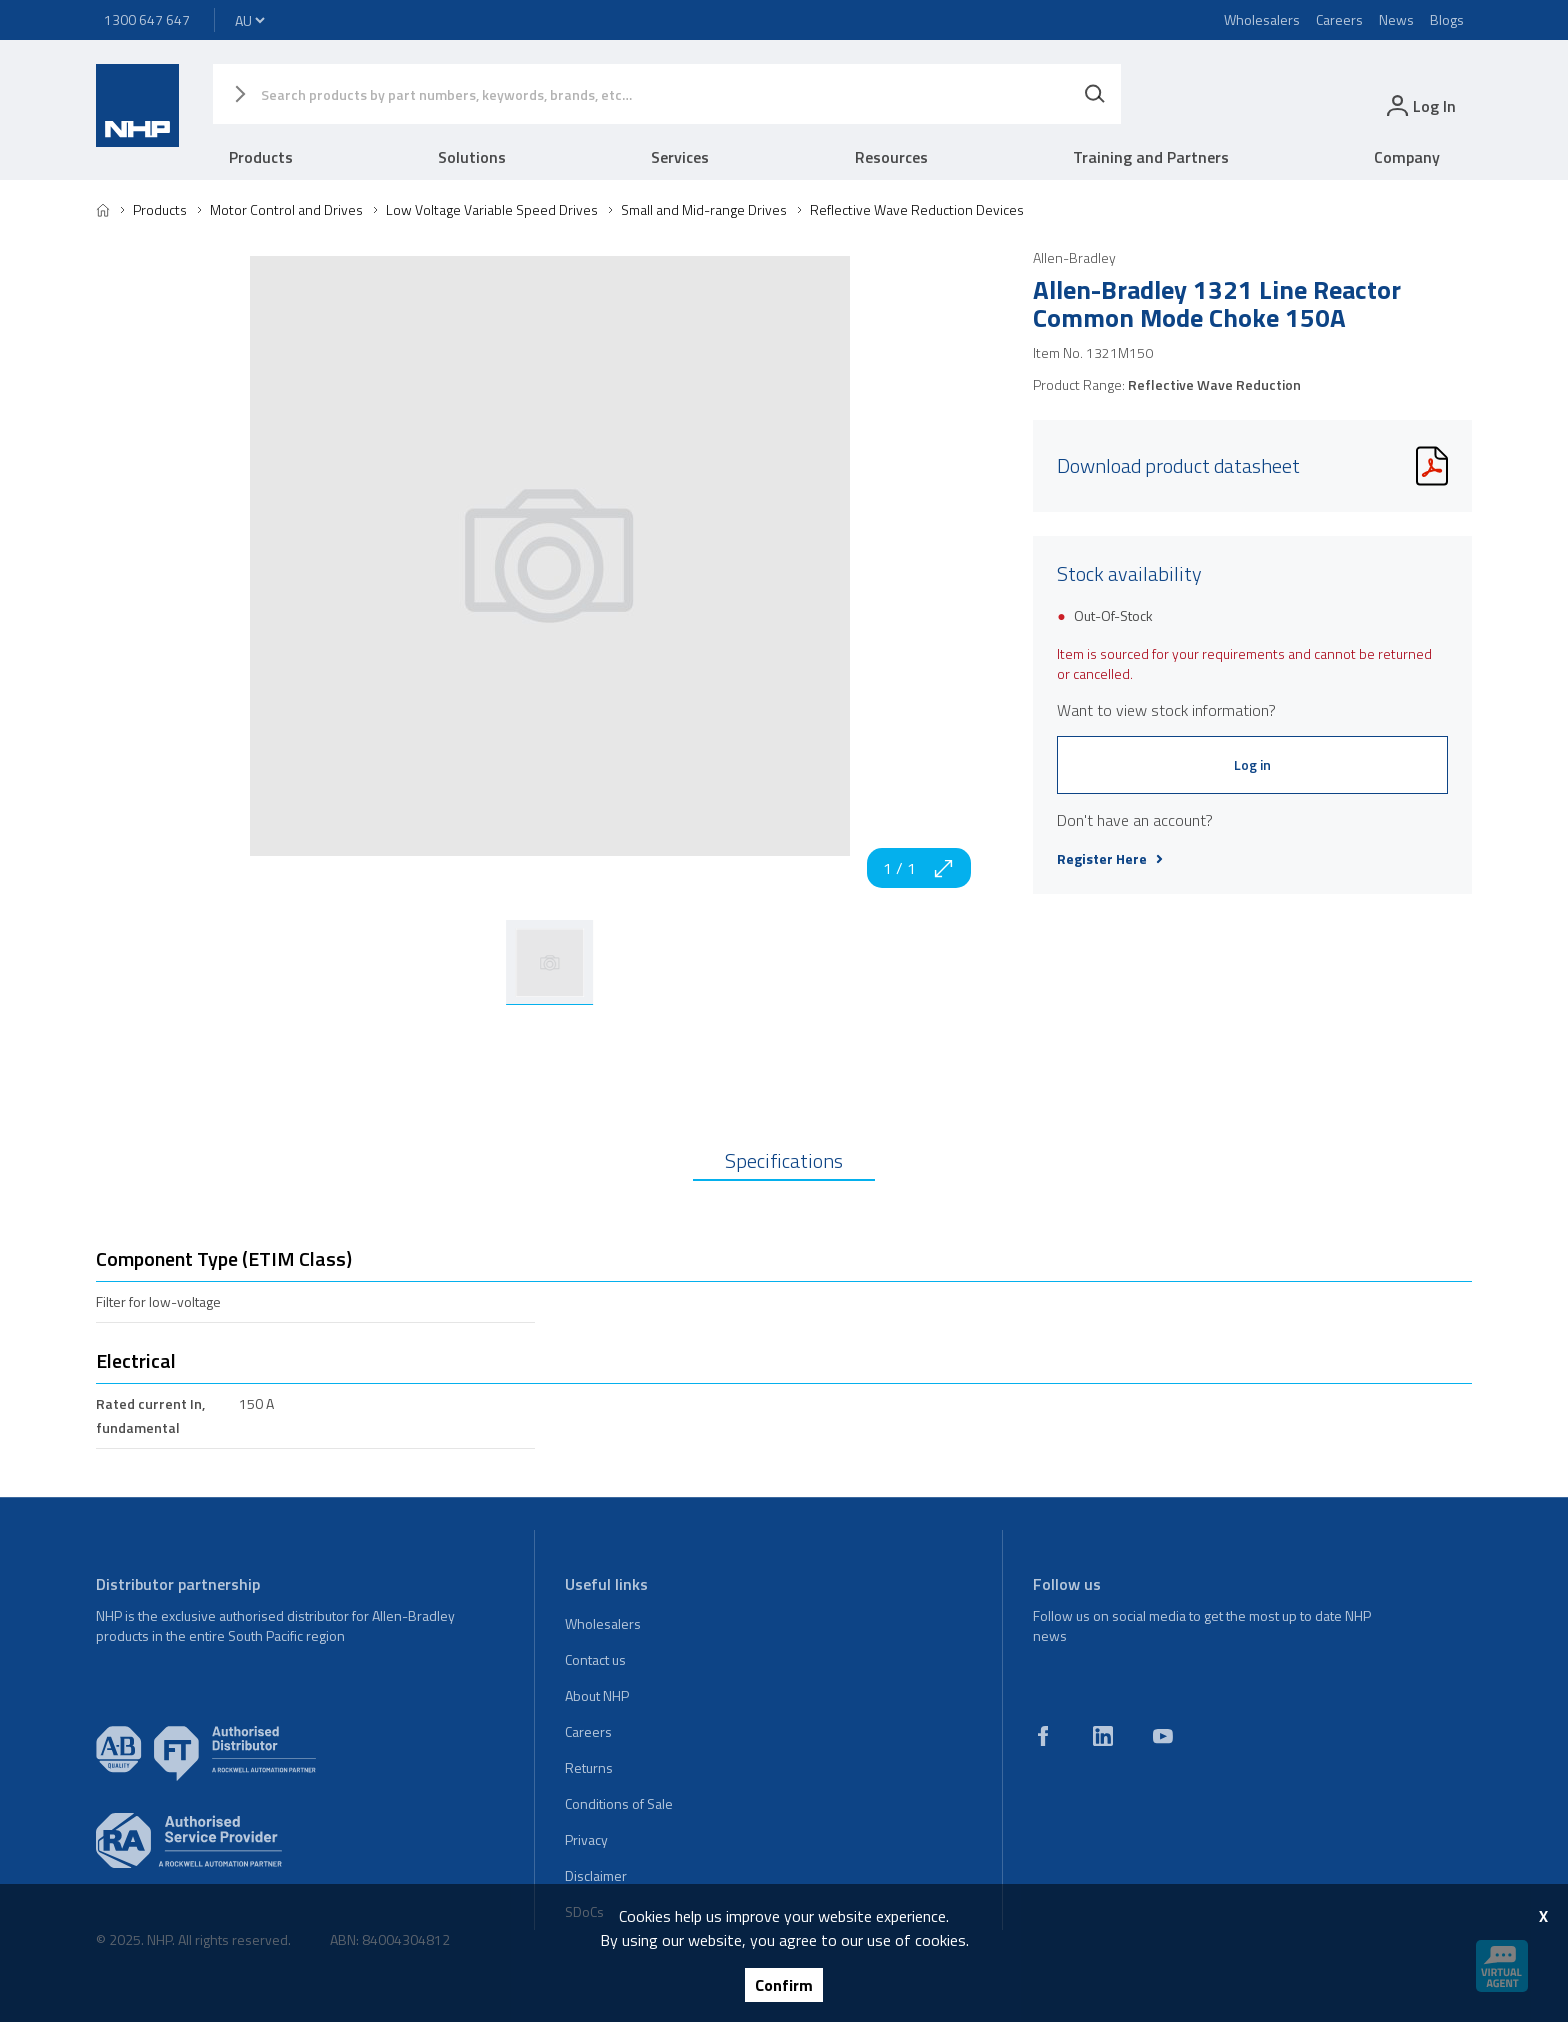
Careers (1339, 19)
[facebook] (1043, 1736)
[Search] (1095, 94)
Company (1407, 157)
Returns (589, 1767)
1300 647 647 (147, 19)
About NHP (597, 1695)
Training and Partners (1151, 157)
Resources (891, 157)
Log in (1252, 764)
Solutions (472, 157)
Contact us (595, 1659)
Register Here (1110, 859)
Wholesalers (1262, 19)
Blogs (1447, 19)
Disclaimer (596, 1875)
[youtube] (1163, 1736)
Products (261, 157)
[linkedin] (1103, 1736)
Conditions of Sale (619, 1803)
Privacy (586, 1839)
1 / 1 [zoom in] (919, 868)
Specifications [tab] (784, 1160)
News (1396, 19)
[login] (1419, 105)
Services (680, 157)
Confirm (784, 1985)
